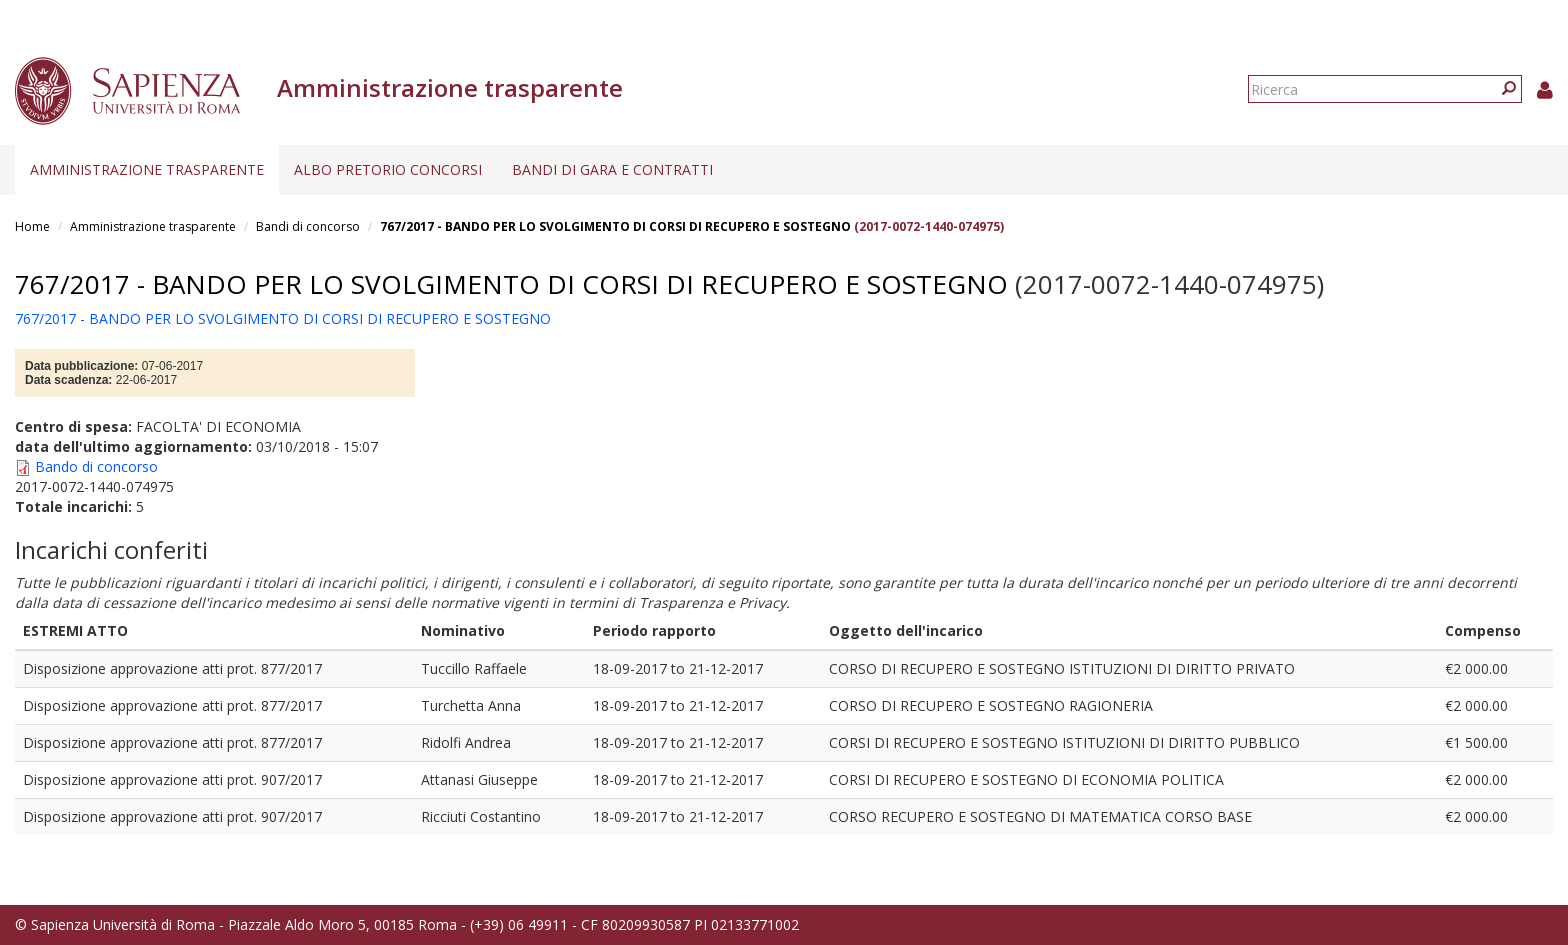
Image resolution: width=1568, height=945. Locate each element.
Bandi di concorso (308, 226)
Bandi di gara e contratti (612, 169)
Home (32, 226)
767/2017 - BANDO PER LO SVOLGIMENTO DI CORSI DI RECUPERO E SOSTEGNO (615, 226)
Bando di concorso (96, 466)
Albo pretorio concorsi (388, 169)
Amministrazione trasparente (147, 169)
